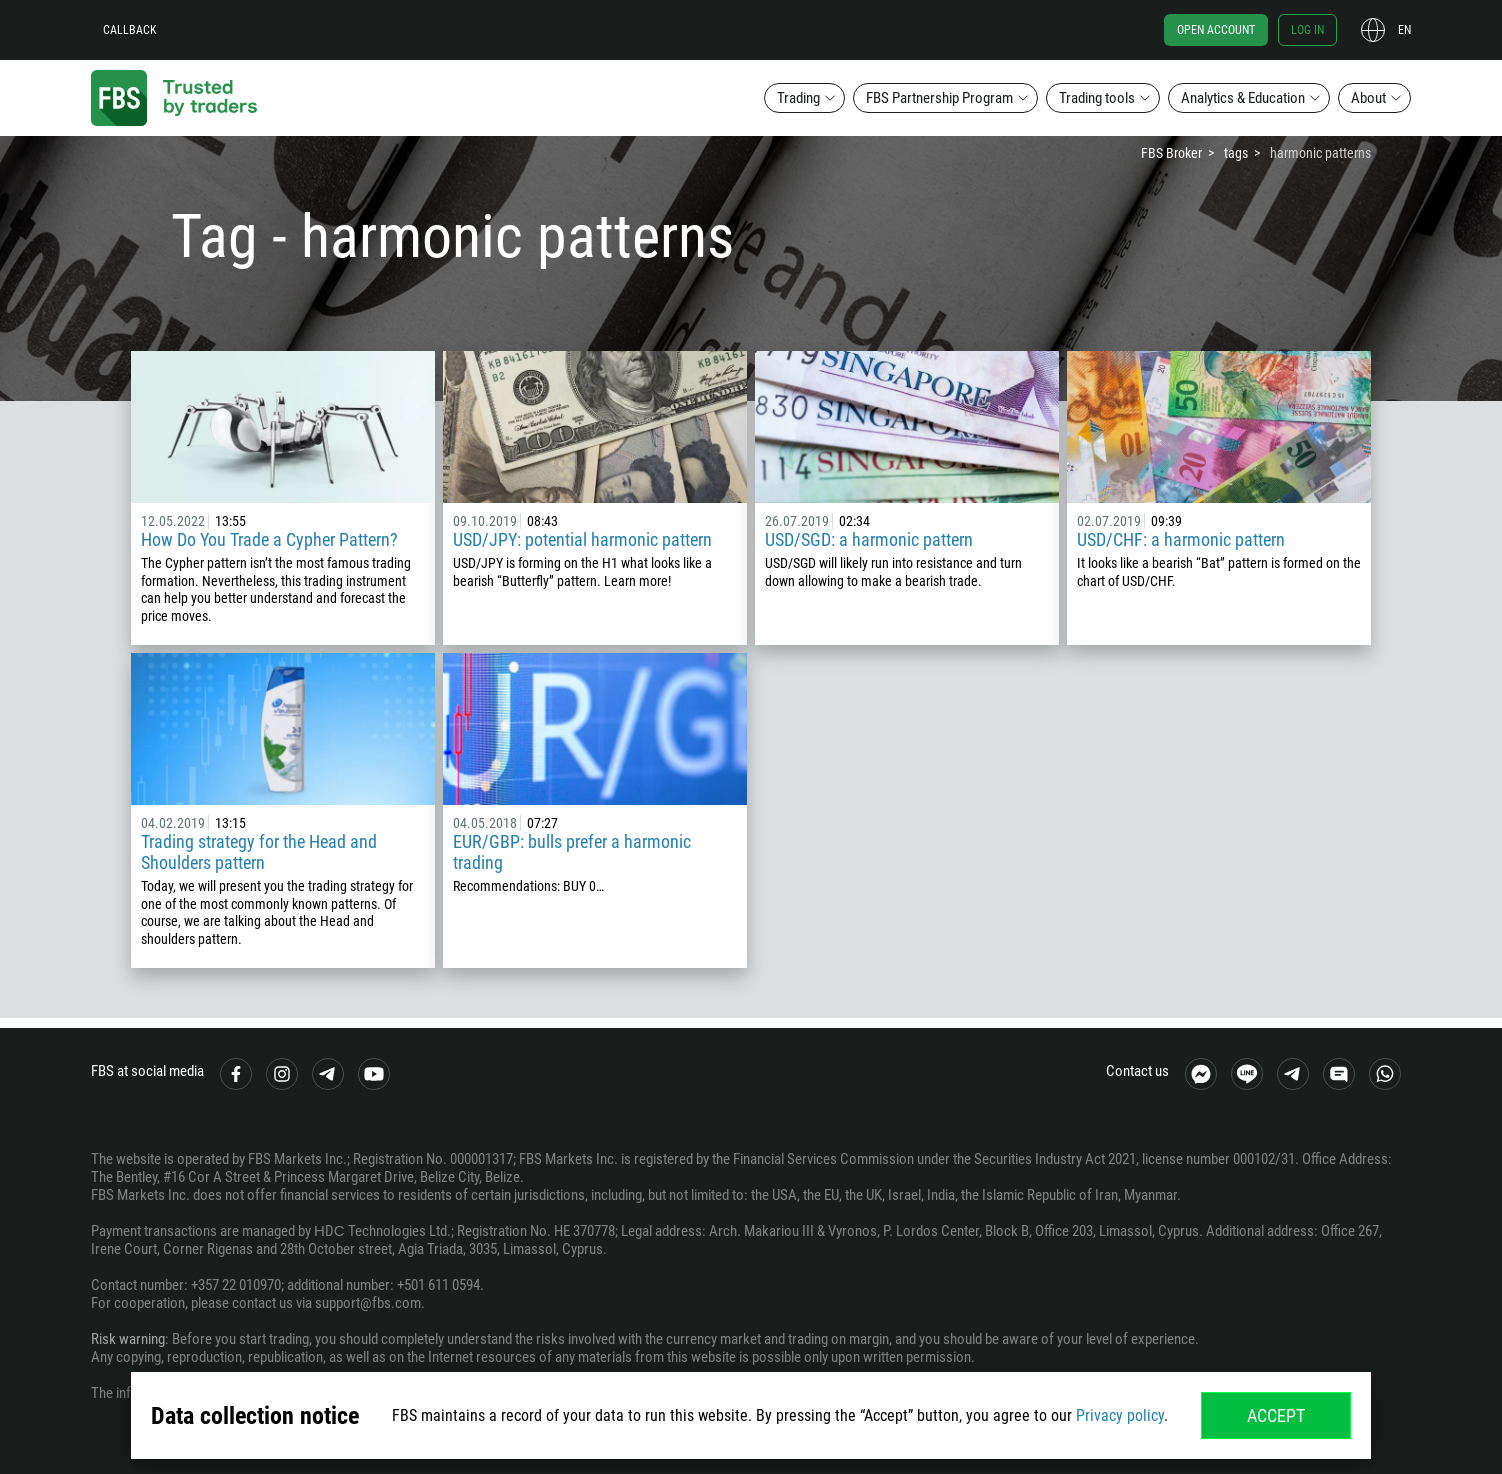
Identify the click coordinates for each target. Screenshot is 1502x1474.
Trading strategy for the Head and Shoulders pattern (259, 852)
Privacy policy (1120, 1415)
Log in (1307, 30)
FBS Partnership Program (939, 98)
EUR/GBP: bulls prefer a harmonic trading (572, 852)
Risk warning (128, 1339)
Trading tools (1097, 98)
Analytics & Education (1243, 98)
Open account (1216, 30)
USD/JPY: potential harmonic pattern (582, 539)
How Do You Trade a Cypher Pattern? (269, 539)
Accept (1276, 1415)
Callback (130, 30)
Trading (798, 98)
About (1368, 98)
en (1404, 30)
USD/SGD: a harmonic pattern (869, 539)
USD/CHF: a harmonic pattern (1181, 539)
